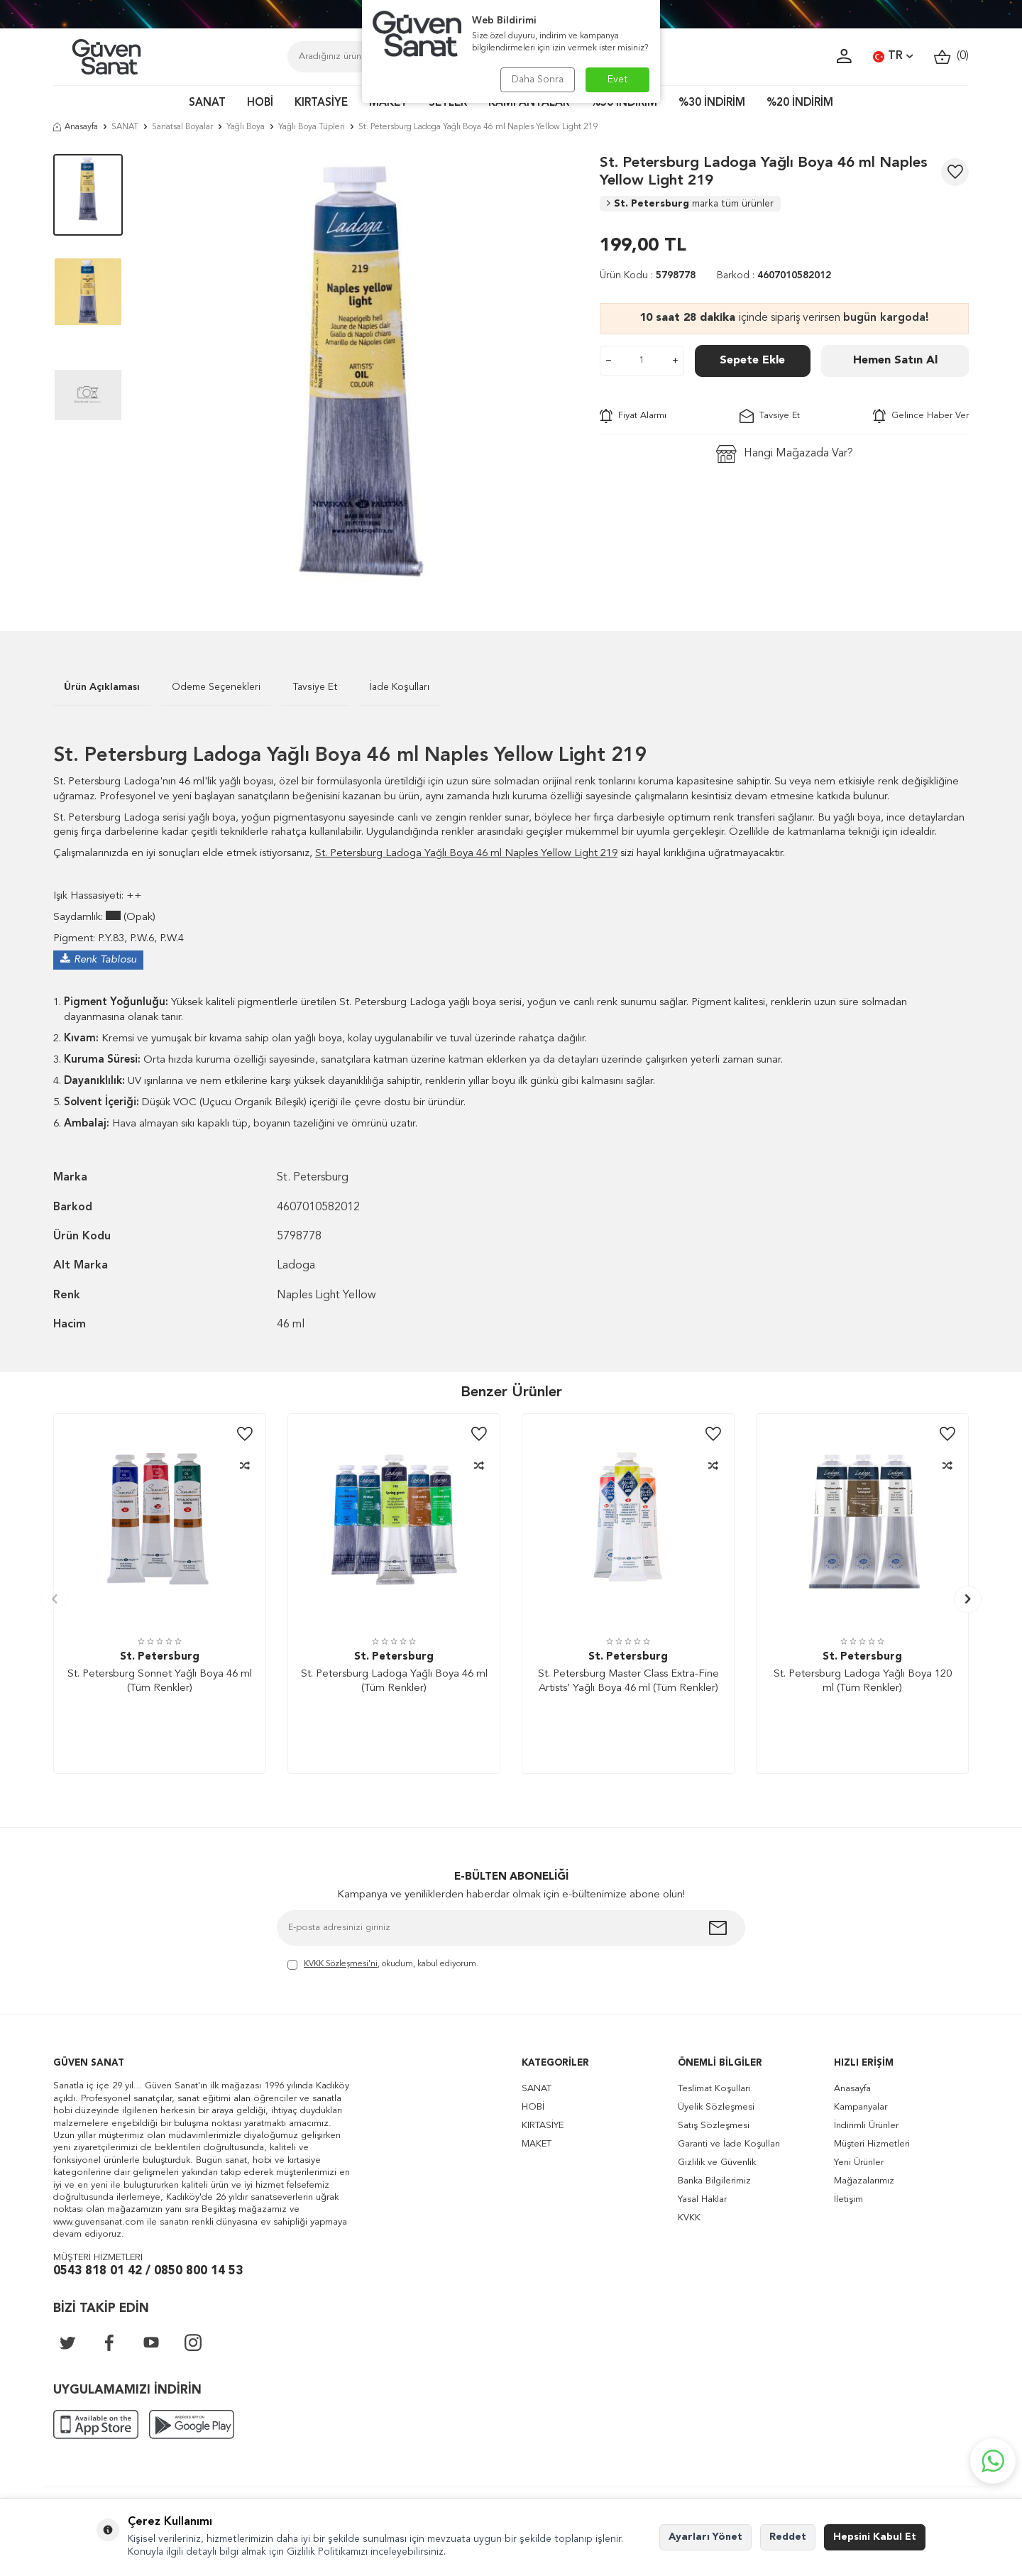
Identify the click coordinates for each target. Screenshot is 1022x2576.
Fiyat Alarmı (633, 416)
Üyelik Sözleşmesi (716, 2107)
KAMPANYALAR (528, 103)
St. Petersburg (690, 204)
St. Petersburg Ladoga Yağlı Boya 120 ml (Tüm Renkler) (863, 1681)
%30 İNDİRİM (711, 103)
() (951, 56)
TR (893, 56)
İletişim (848, 2199)
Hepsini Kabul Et (874, 2537)
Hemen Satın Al (895, 360)
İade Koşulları (399, 687)
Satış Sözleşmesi (713, 2125)
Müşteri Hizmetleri (872, 2144)
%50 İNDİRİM (623, 103)
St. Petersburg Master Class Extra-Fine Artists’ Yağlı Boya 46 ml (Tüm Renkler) (628, 1681)
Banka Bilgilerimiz (714, 2181)
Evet (618, 79)
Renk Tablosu (105, 960)
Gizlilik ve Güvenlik (717, 2162)
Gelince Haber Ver (921, 416)
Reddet (787, 2537)
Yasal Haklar (702, 2199)
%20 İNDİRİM (799, 103)
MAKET (388, 103)
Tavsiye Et (770, 416)
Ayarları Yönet (705, 2537)
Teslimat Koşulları (714, 2088)
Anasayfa (75, 127)
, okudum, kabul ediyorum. (382, 1965)
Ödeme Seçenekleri (216, 687)
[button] (54, 1599)
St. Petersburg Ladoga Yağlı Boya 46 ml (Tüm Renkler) (394, 1681)
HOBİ (260, 103)
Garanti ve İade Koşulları (729, 2144)
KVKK (689, 2218)
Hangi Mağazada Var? (784, 454)
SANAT (207, 103)
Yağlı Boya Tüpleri (311, 127)
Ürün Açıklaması (102, 687)
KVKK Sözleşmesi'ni (341, 1964)
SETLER (448, 103)
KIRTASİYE (321, 103)
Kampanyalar (860, 2107)
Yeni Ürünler (859, 2162)
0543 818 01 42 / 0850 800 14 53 (148, 2271)
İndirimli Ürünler (866, 2125)
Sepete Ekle (752, 360)
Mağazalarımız (864, 2181)
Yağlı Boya (245, 127)
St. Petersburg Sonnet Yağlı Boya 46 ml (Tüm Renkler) (159, 1681)
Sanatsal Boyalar (182, 127)
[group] (361, 371)
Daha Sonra (538, 79)
